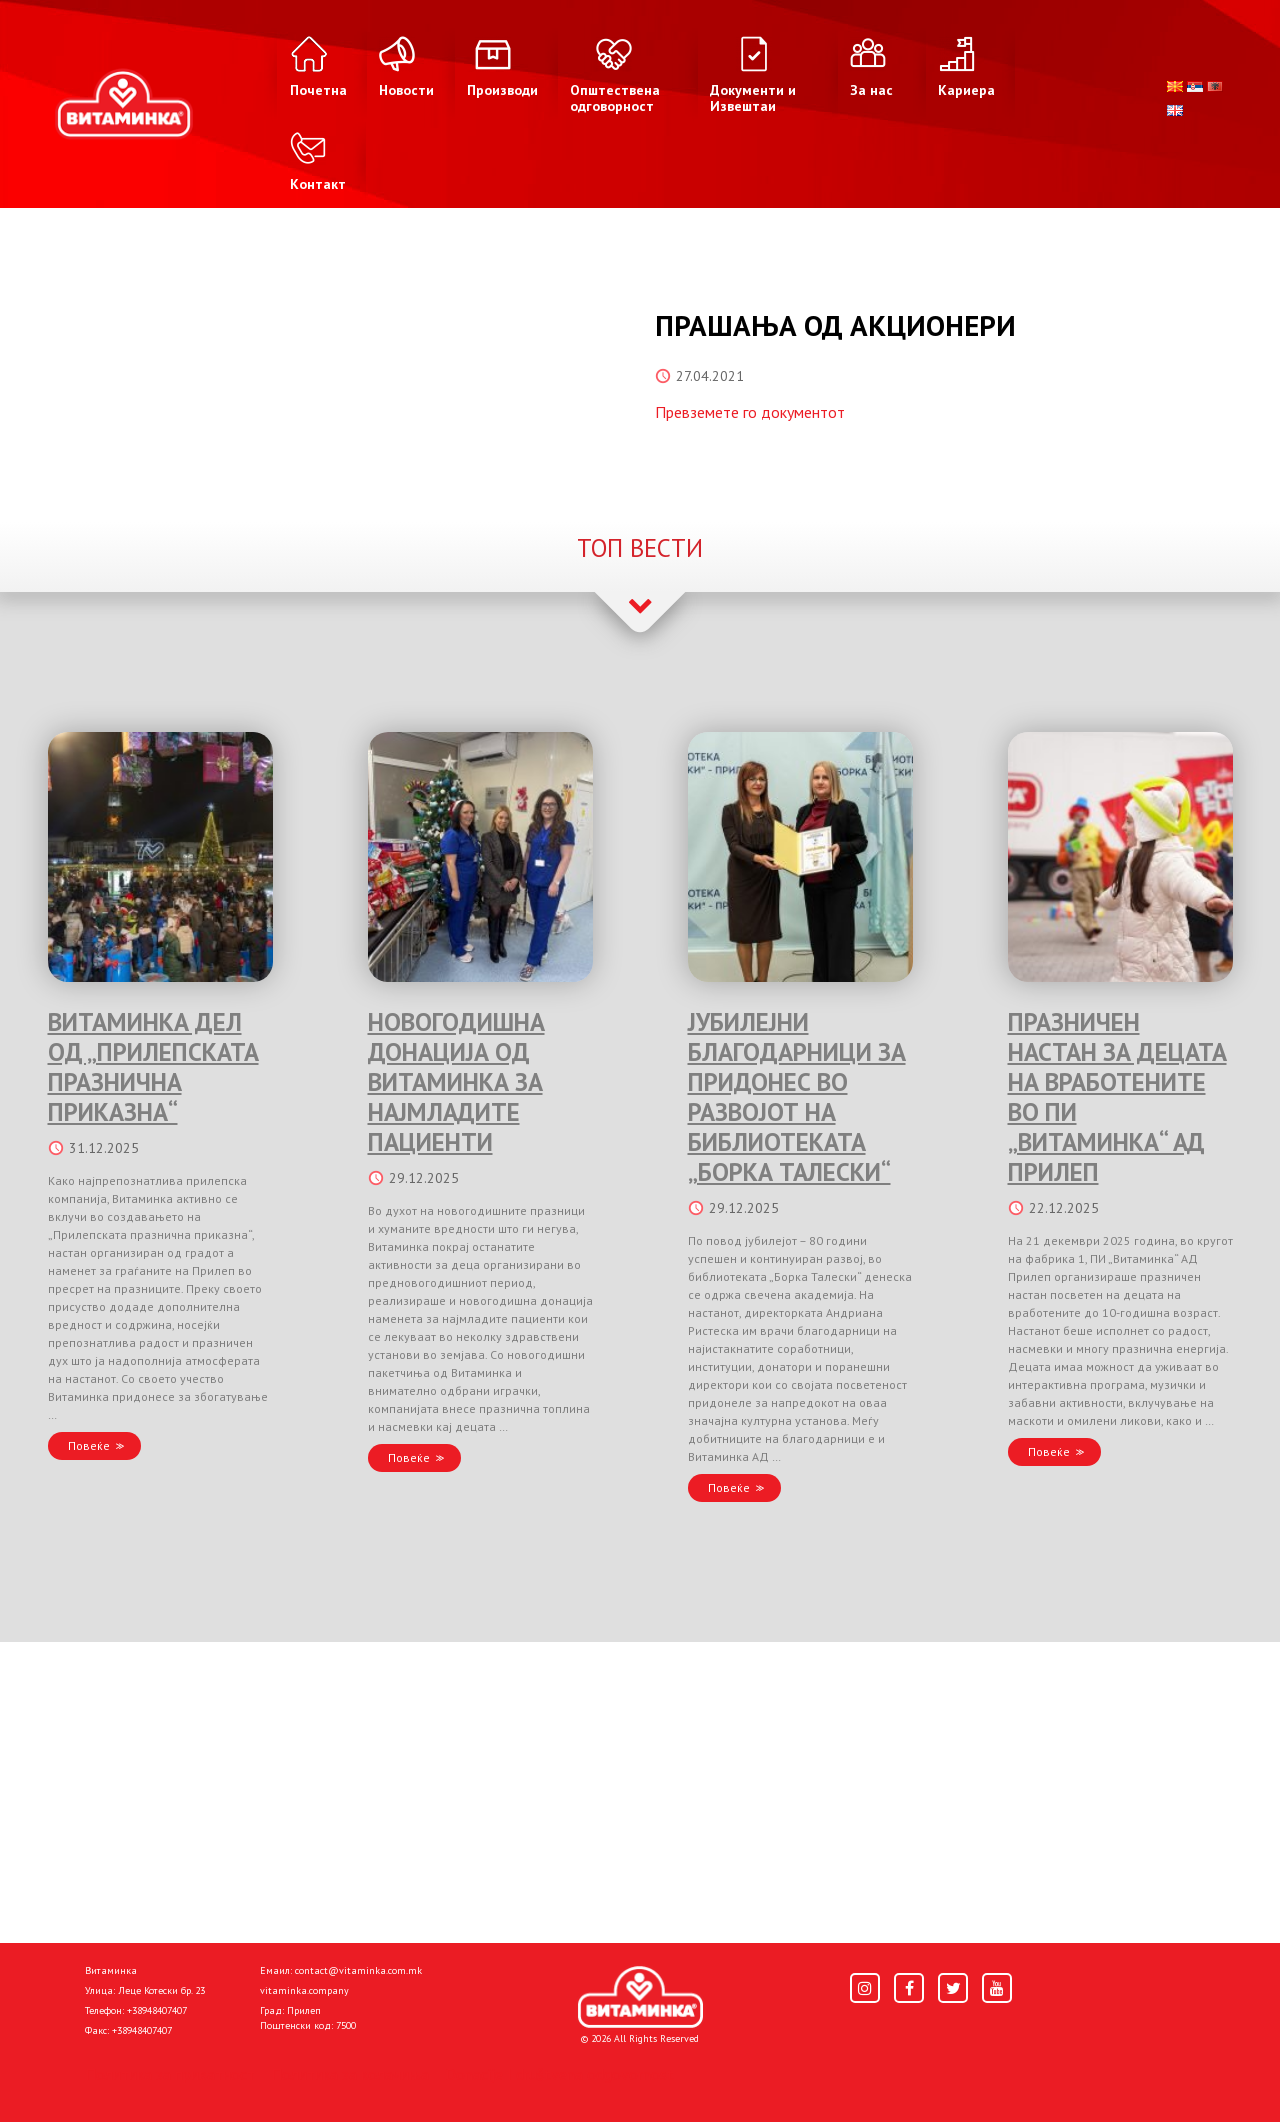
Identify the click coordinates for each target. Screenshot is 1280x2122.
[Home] (640, 1997)
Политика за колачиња (350, 2074)
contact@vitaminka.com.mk (358, 1970)
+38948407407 (157, 2010)
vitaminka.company (304, 1990)
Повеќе (89, 1445)
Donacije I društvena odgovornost (559, 2074)
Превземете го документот (750, 412)
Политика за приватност (170, 2074)
